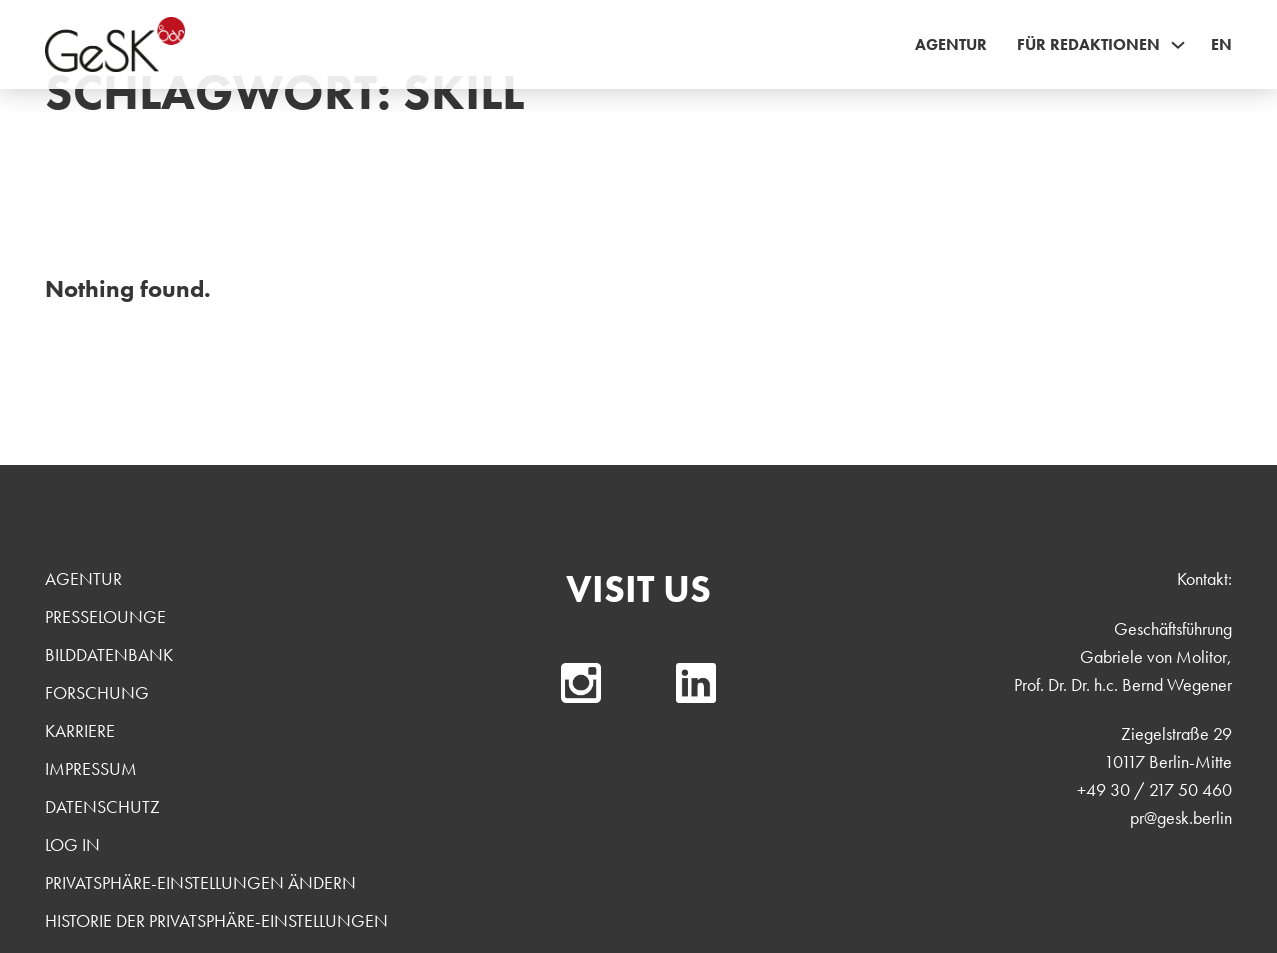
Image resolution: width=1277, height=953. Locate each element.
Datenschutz (102, 806)
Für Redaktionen (1088, 44)
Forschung (97, 692)
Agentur (951, 44)
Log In (72, 844)
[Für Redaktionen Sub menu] (1178, 45)
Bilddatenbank (109, 654)
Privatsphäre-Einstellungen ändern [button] (200, 882)
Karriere (80, 730)
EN (1221, 44)
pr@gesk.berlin (1181, 817)
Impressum (91, 768)
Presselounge (105, 616)
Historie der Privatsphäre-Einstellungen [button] (216, 920)
